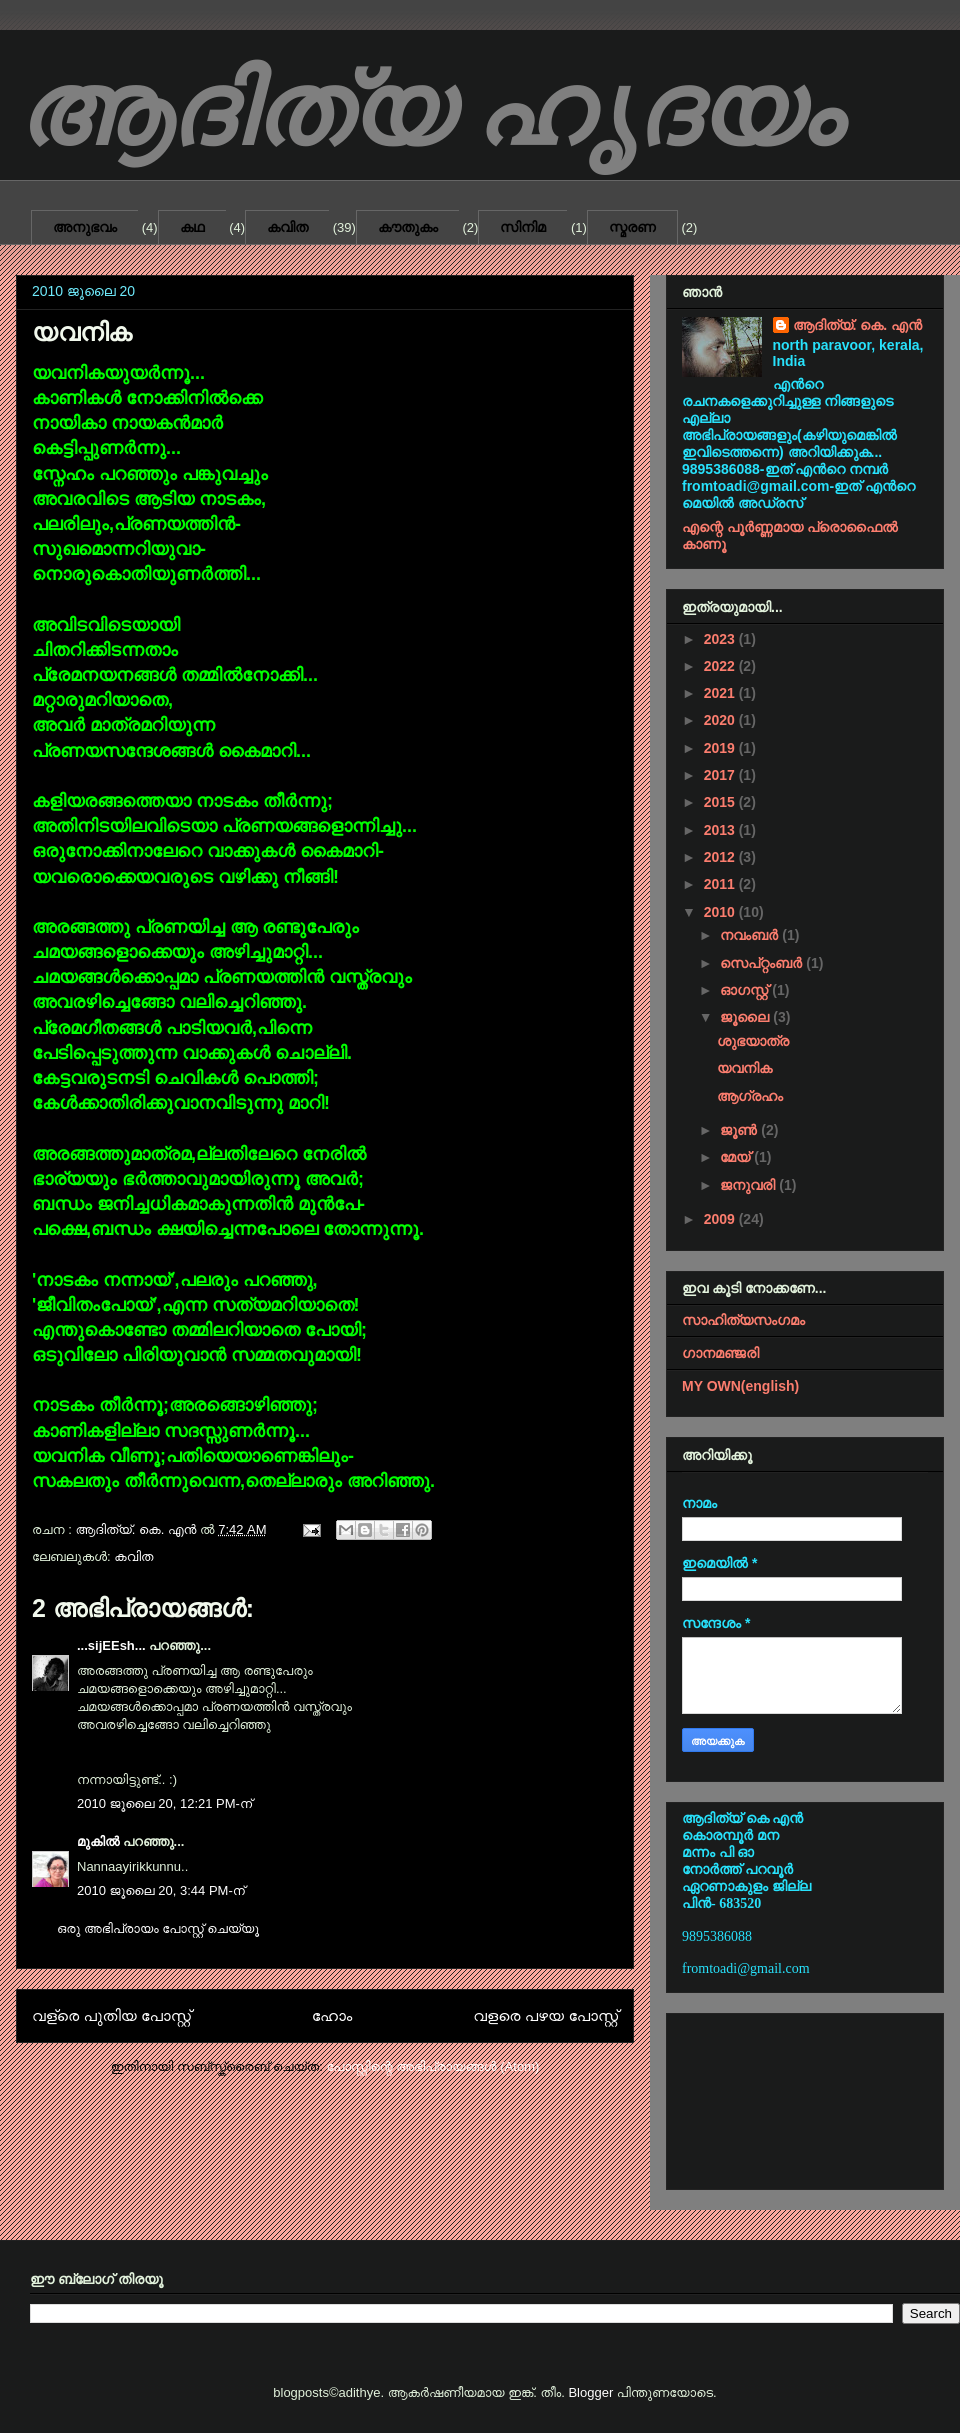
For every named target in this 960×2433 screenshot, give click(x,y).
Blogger (590, 2392)
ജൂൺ (740, 1130)
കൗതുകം (408, 227)
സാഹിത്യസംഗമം (743, 1320)
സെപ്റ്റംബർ (763, 963)
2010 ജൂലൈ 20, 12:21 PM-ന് (164, 1803)
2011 (721, 884)
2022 (721, 666)
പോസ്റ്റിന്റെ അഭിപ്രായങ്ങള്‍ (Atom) (432, 2066)
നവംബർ (751, 935)
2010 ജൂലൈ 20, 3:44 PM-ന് (161, 1890)
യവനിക (744, 1068)
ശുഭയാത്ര (753, 1041)
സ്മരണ (632, 227)
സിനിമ (523, 227)
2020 (721, 720)
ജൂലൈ (746, 1017)
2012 (721, 857)
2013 (721, 830)
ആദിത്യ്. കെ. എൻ (858, 325)
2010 (721, 912)
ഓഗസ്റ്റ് (746, 990)
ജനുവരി (749, 1185)
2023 (721, 639)
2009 (721, 1219)
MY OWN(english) (740, 1386)
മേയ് (737, 1157)
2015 (721, 802)
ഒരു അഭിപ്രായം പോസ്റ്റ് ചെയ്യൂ (158, 1928)
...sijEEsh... (111, 1645)
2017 (721, 775)
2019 (721, 748)
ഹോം (332, 2015)
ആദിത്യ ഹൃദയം (428, 110)
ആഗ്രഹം (750, 1096)
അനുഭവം (85, 227)
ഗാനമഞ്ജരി (720, 1353)
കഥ (192, 227)
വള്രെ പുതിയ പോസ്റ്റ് (111, 2015)
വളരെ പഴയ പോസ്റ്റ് (545, 2015)
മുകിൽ (98, 1841)
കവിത (287, 227)
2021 (721, 693)
